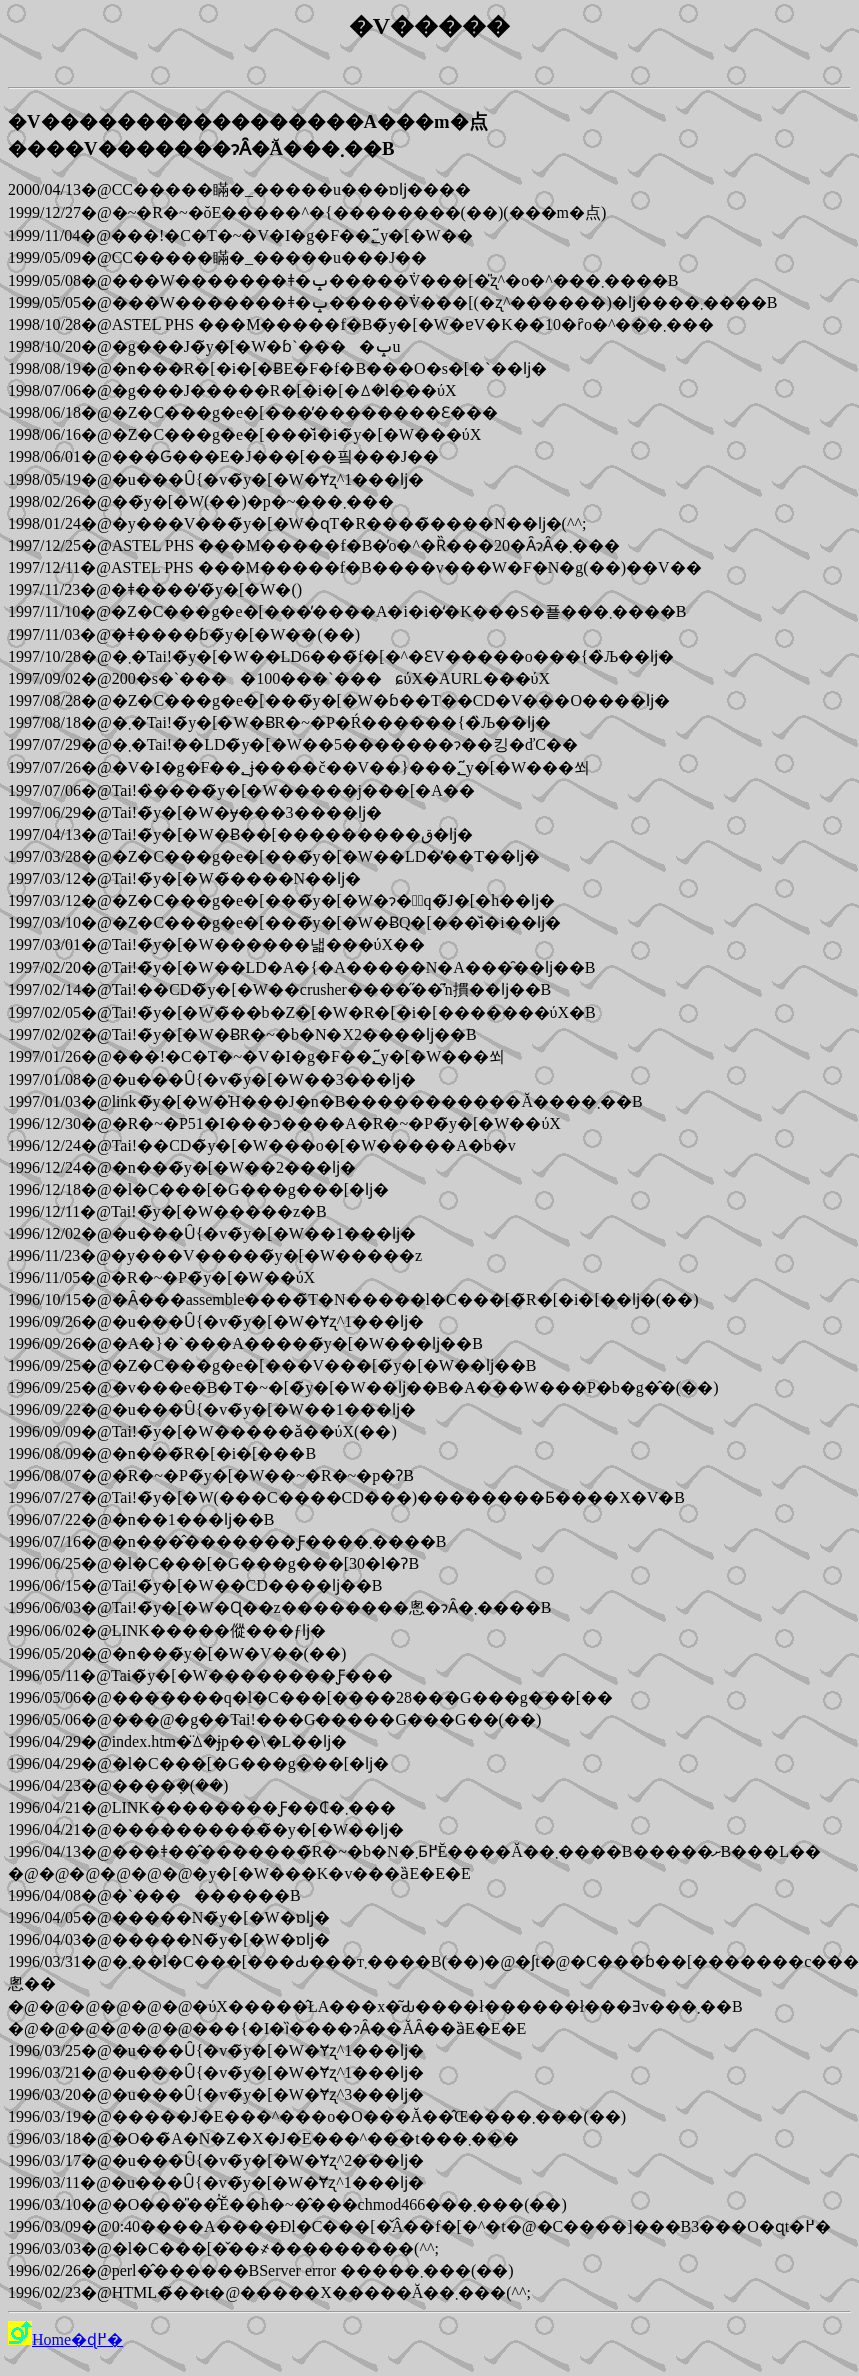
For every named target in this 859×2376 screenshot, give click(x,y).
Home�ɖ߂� (65, 2339)
